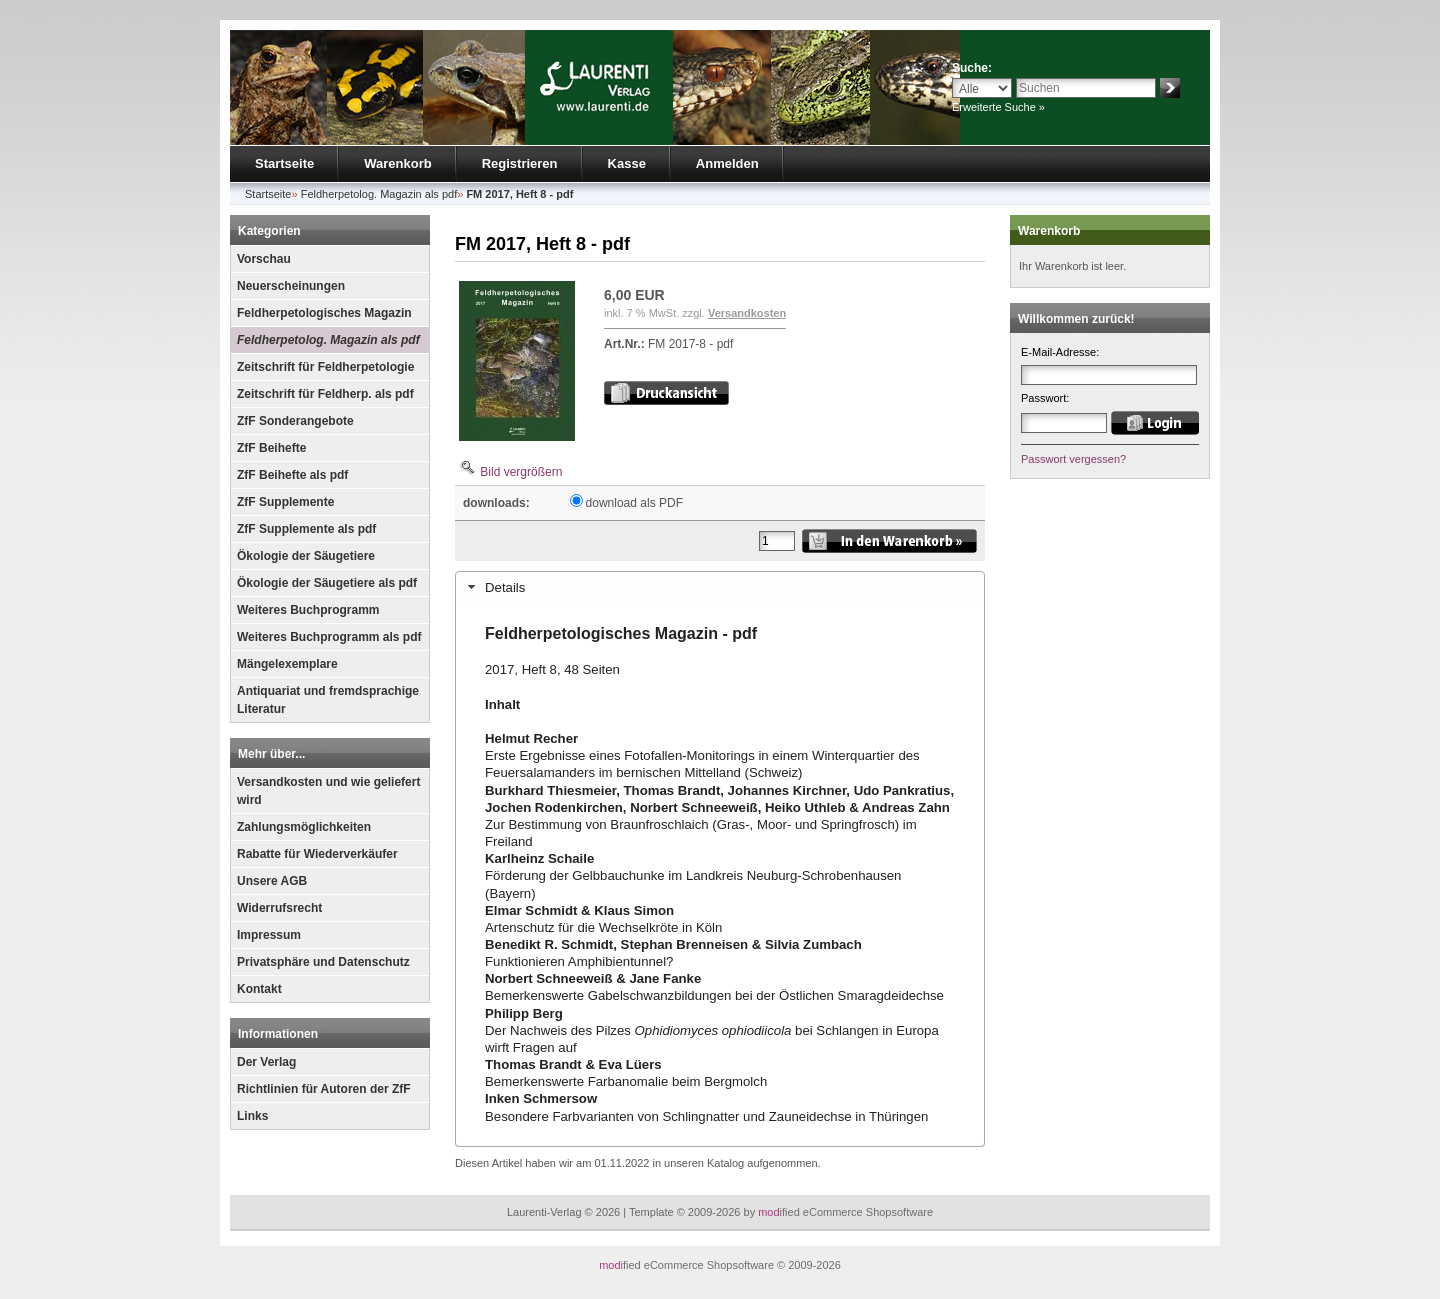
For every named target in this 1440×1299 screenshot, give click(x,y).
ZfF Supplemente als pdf (306, 529)
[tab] (720, 587)
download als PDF (634, 503)
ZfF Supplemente (285, 502)
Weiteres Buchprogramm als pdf (329, 637)
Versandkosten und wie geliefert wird (328, 791)
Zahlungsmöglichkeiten (304, 827)
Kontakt (259, 989)
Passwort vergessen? (1073, 459)
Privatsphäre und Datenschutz (323, 962)
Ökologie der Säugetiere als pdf (327, 583)
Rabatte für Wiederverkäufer (317, 854)
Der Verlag (266, 1062)
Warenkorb (397, 163)
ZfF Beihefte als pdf (292, 475)
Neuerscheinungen (291, 286)
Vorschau (264, 259)
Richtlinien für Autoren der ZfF (324, 1089)
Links (252, 1116)
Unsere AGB (272, 881)
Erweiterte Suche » (998, 107)
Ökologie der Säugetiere (306, 556)
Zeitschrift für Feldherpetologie (325, 367)
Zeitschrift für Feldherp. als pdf (325, 394)
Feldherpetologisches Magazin (324, 313)
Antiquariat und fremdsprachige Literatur (328, 700)
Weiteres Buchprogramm (308, 610)
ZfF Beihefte (271, 448)
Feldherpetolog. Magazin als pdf (328, 340)
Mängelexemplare (287, 664)
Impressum (269, 935)
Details (505, 587)
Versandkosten (747, 313)
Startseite (284, 163)
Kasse (627, 163)
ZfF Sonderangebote (295, 421)
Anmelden (727, 163)
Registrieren (520, 163)
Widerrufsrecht (279, 908)
